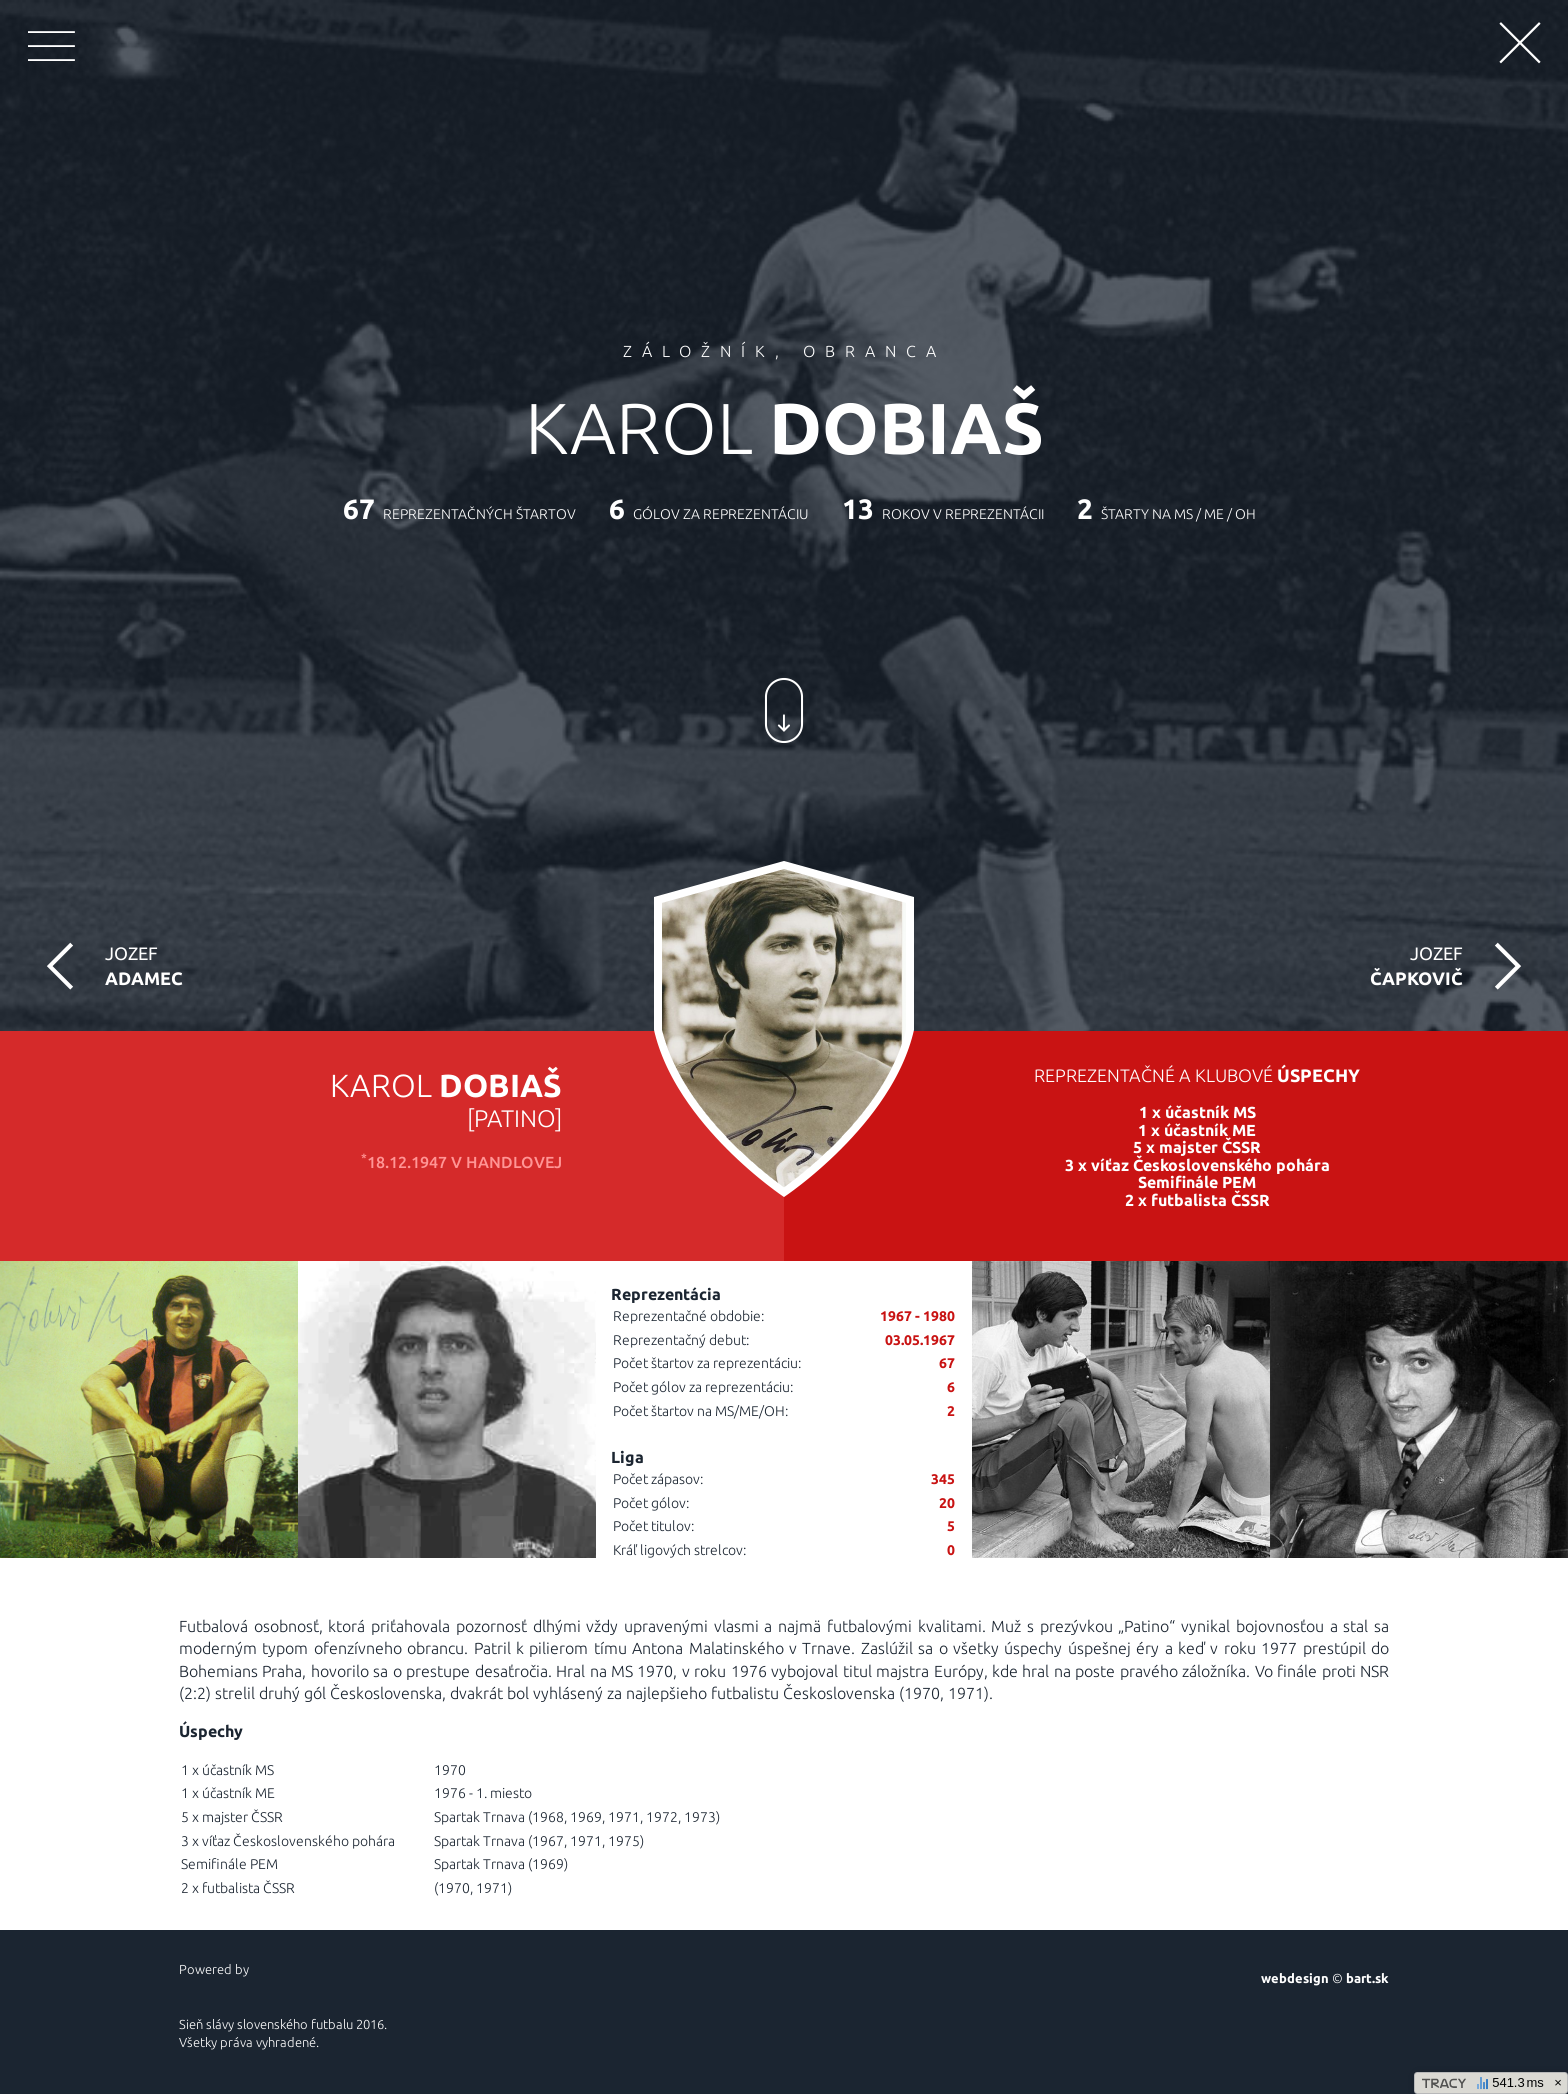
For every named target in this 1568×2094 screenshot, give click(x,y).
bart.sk (1367, 1978)
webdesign (1295, 1978)
